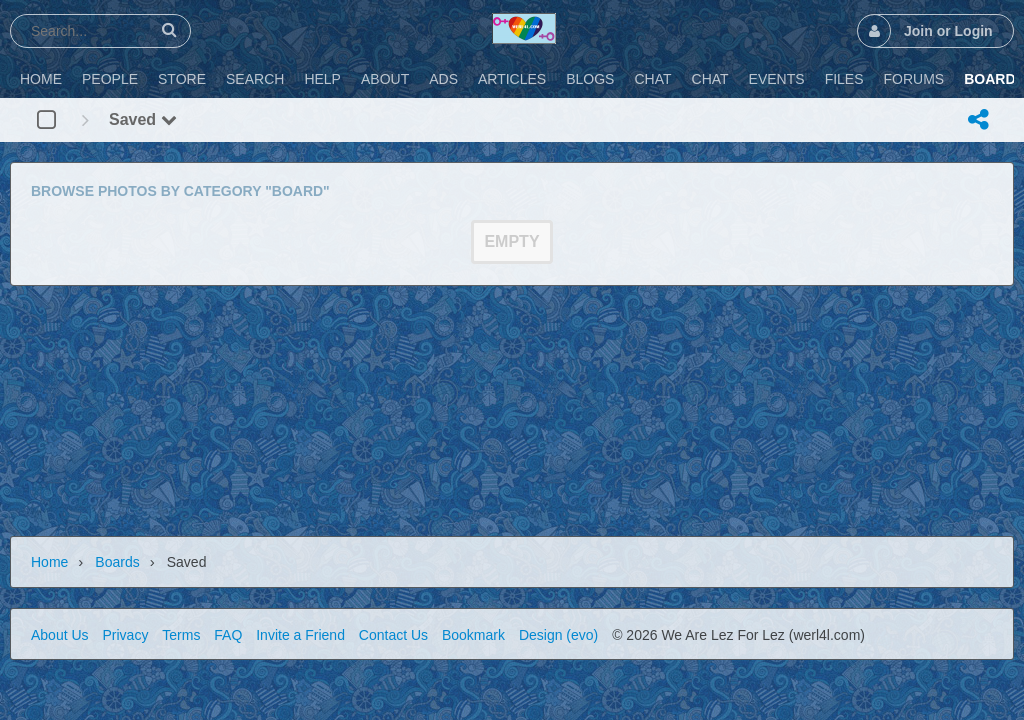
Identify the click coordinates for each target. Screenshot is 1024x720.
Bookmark (473, 635)
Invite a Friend (300, 635)
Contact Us (393, 635)
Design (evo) (558, 635)
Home (49, 562)
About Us (60, 635)
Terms (181, 635)
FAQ (228, 635)
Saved (143, 119)
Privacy (125, 635)
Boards (117, 562)
